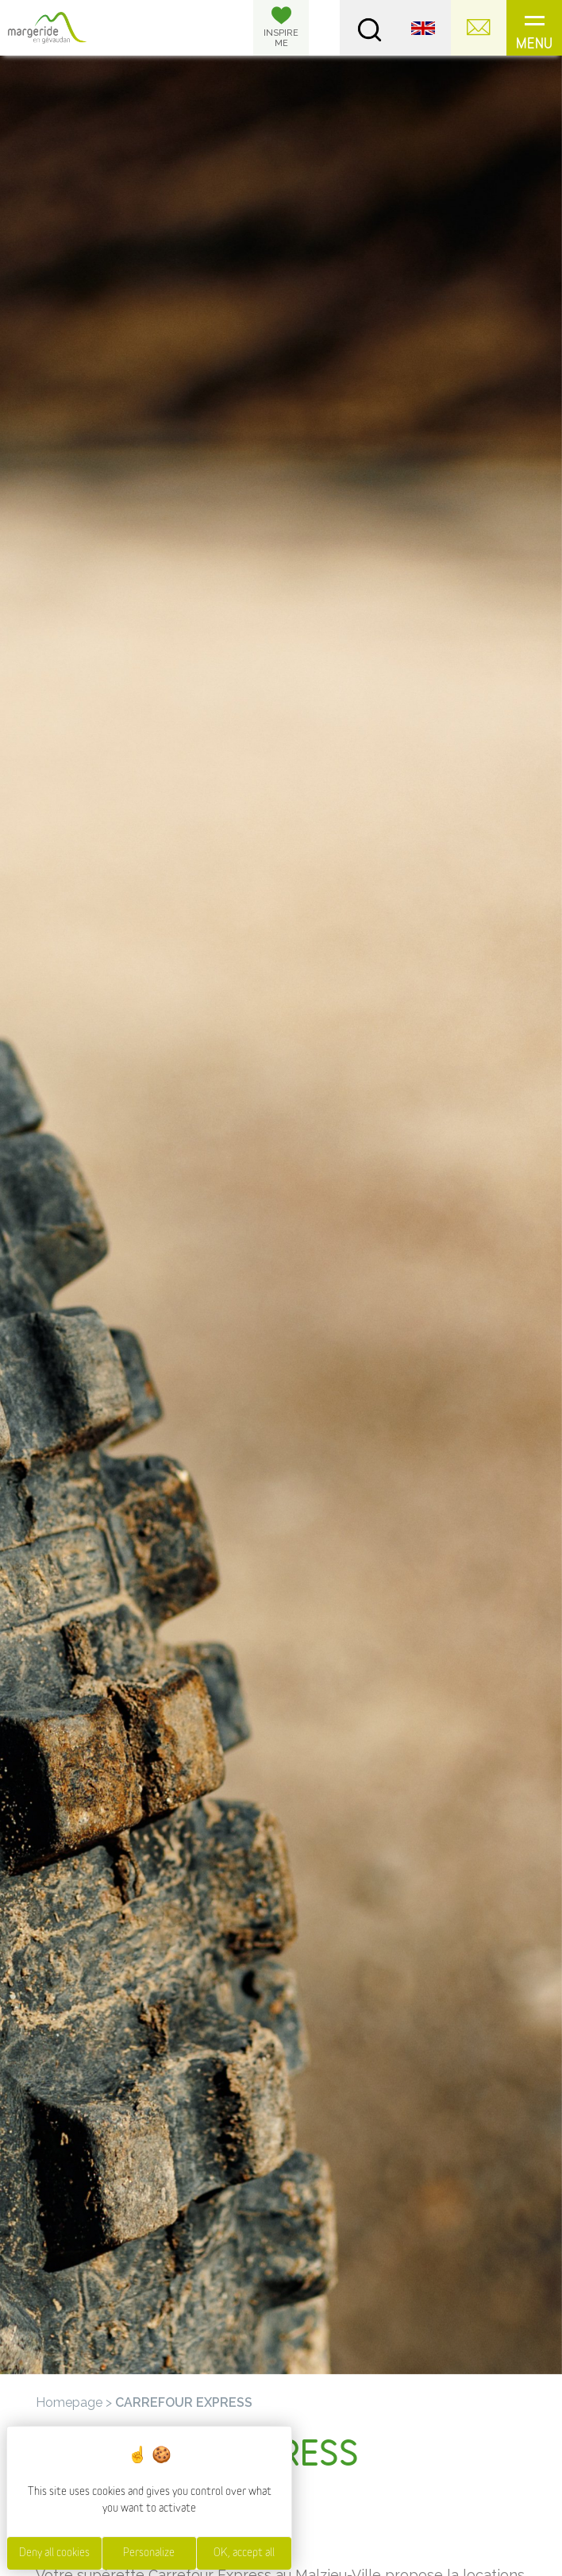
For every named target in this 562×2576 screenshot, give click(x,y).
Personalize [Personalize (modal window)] (149, 2553)
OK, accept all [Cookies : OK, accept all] (244, 2553)
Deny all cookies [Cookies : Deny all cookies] (54, 2553)
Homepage (69, 2402)
